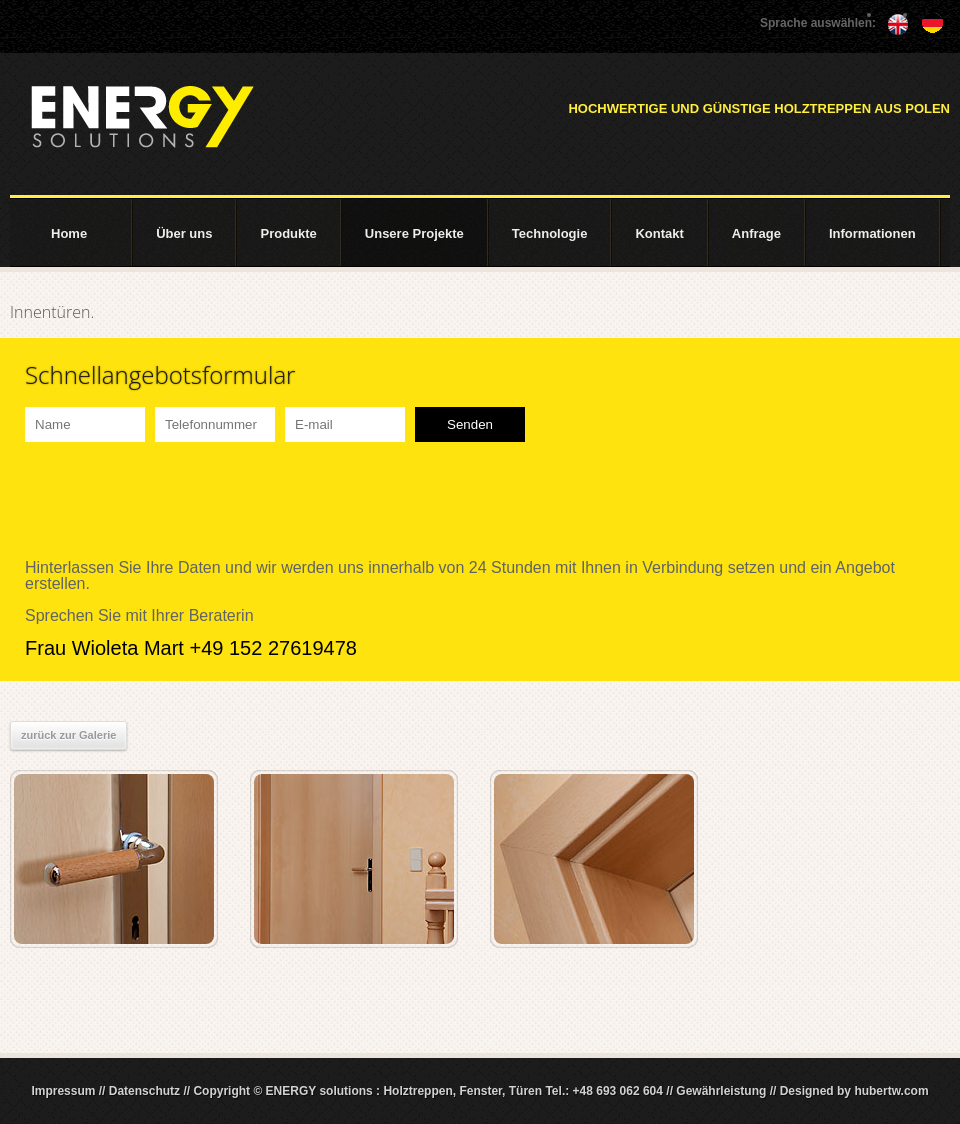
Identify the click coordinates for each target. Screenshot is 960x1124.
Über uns (184, 233)
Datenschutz (144, 1091)
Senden (470, 424)
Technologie (550, 233)
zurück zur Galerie (68, 735)
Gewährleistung (721, 1091)
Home (69, 233)
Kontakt (659, 233)
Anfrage (756, 233)
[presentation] (177, 501)
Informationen (872, 233)
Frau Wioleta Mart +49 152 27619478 (191, 648)
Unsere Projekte (414, 233)
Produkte (288, 233)
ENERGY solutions (142, 117)
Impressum (63, 1091)
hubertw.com (891, 1091)
